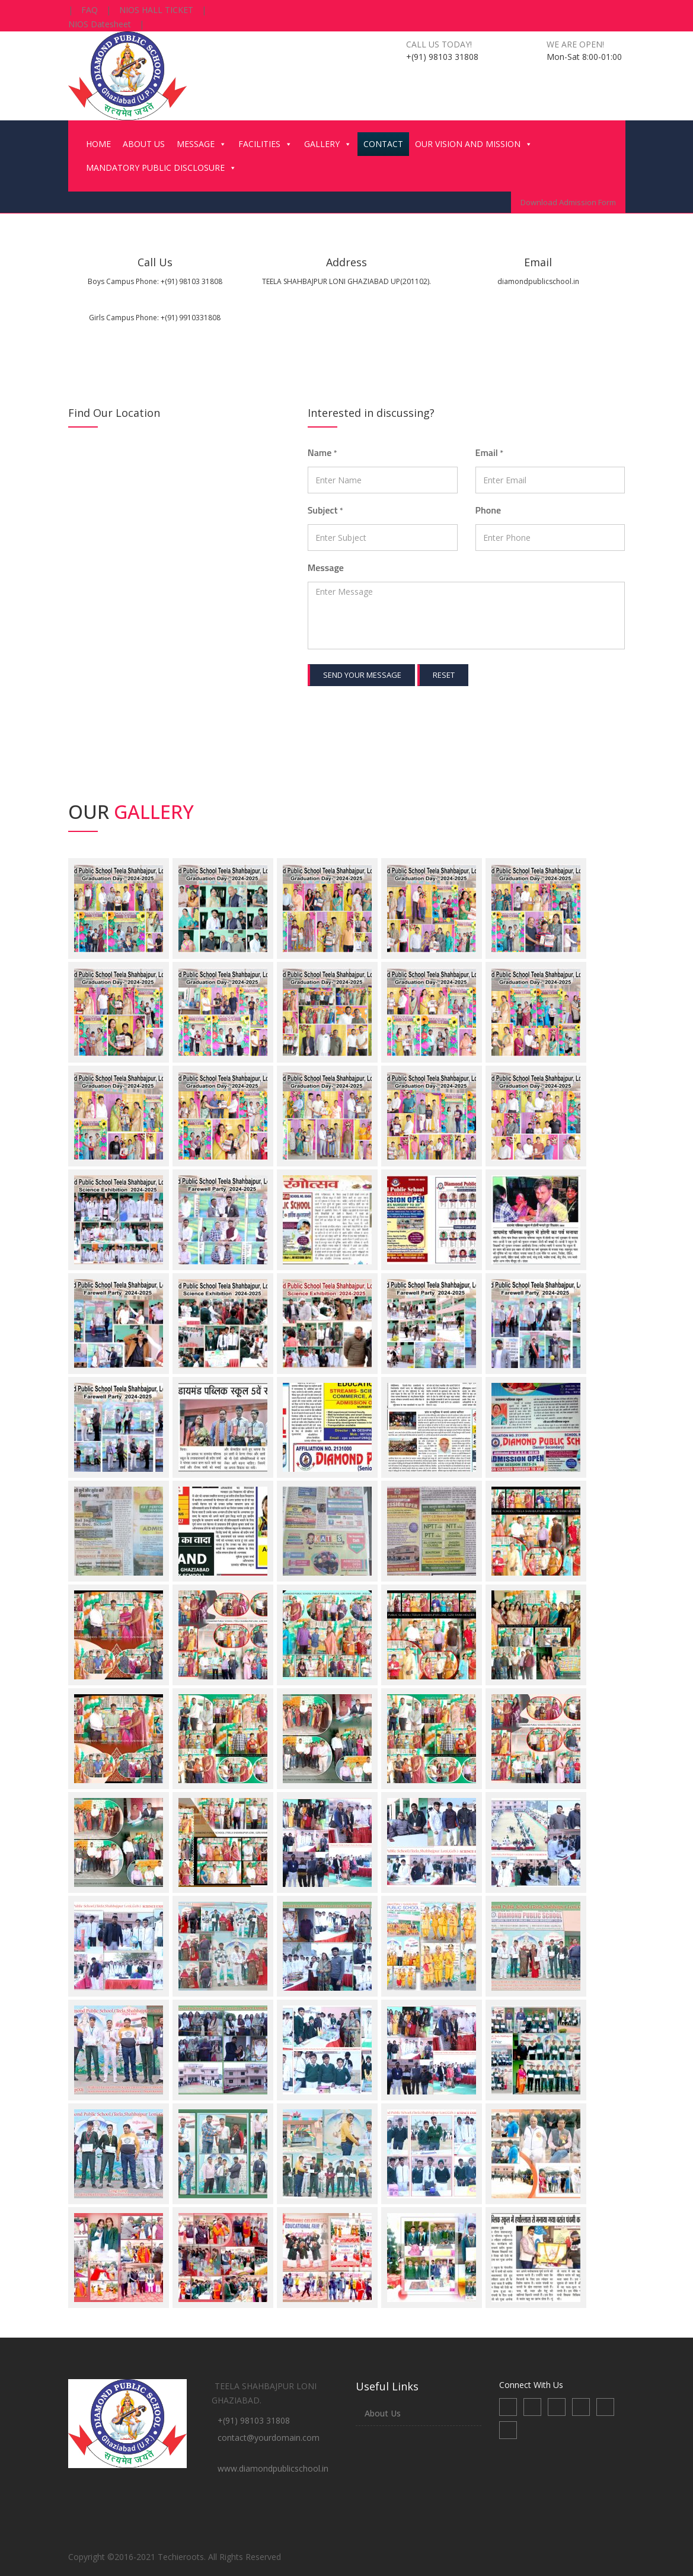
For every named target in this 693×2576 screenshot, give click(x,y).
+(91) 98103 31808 (254, 2420)
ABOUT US (144, 143)
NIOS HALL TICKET (156, 9)
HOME (98, 143)
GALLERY (328, 143)
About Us (383, 2413)
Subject (325, 510)
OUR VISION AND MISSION (473, 143)
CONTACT (383, 143)
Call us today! (439, 44)
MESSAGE (201, 143)
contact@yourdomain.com (269, 2437)
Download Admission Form (568, 202)
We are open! (575, 44)
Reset (444, 674)
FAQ (89, 9)
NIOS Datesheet (99, 24)
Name (322, 452)
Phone (488, 510)
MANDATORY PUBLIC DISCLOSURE (161, 167)
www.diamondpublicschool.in (273, 2468)
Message (326, 567)
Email (489, 452)
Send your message (362, 674)
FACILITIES (265, 143)
